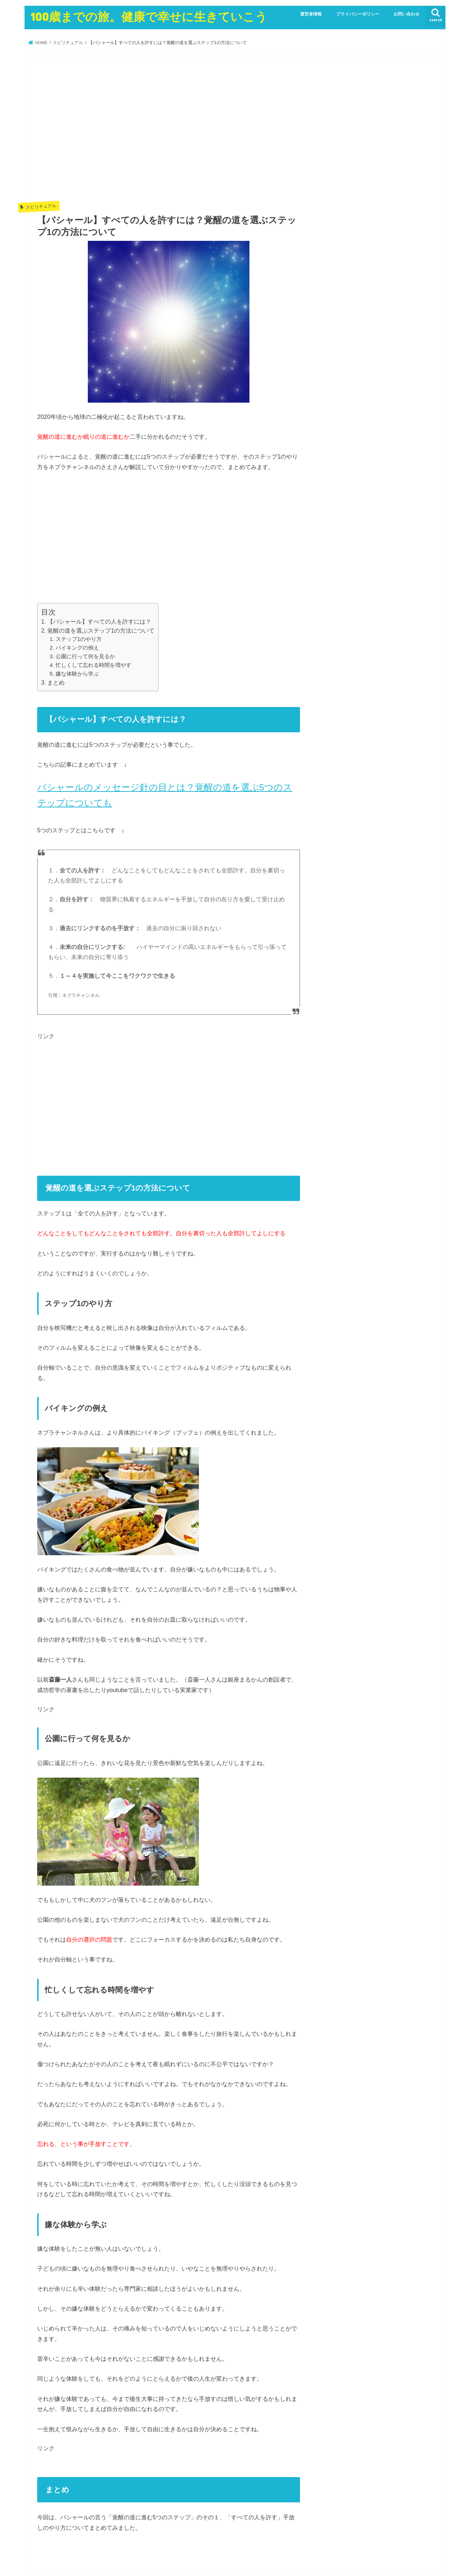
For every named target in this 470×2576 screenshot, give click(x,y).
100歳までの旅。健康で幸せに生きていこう (148, 16)
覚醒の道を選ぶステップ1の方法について (101, 631)
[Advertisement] (168, 134)
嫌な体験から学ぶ (77, 674)
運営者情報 (311, 14)
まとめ (56, 683)
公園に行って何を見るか (85, 656)
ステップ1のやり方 (79, 639)
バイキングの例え (77, 648)
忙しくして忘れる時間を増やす (93, 665)
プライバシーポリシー (357, 14)
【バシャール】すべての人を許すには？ (99, 622)
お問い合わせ (406, 14)
